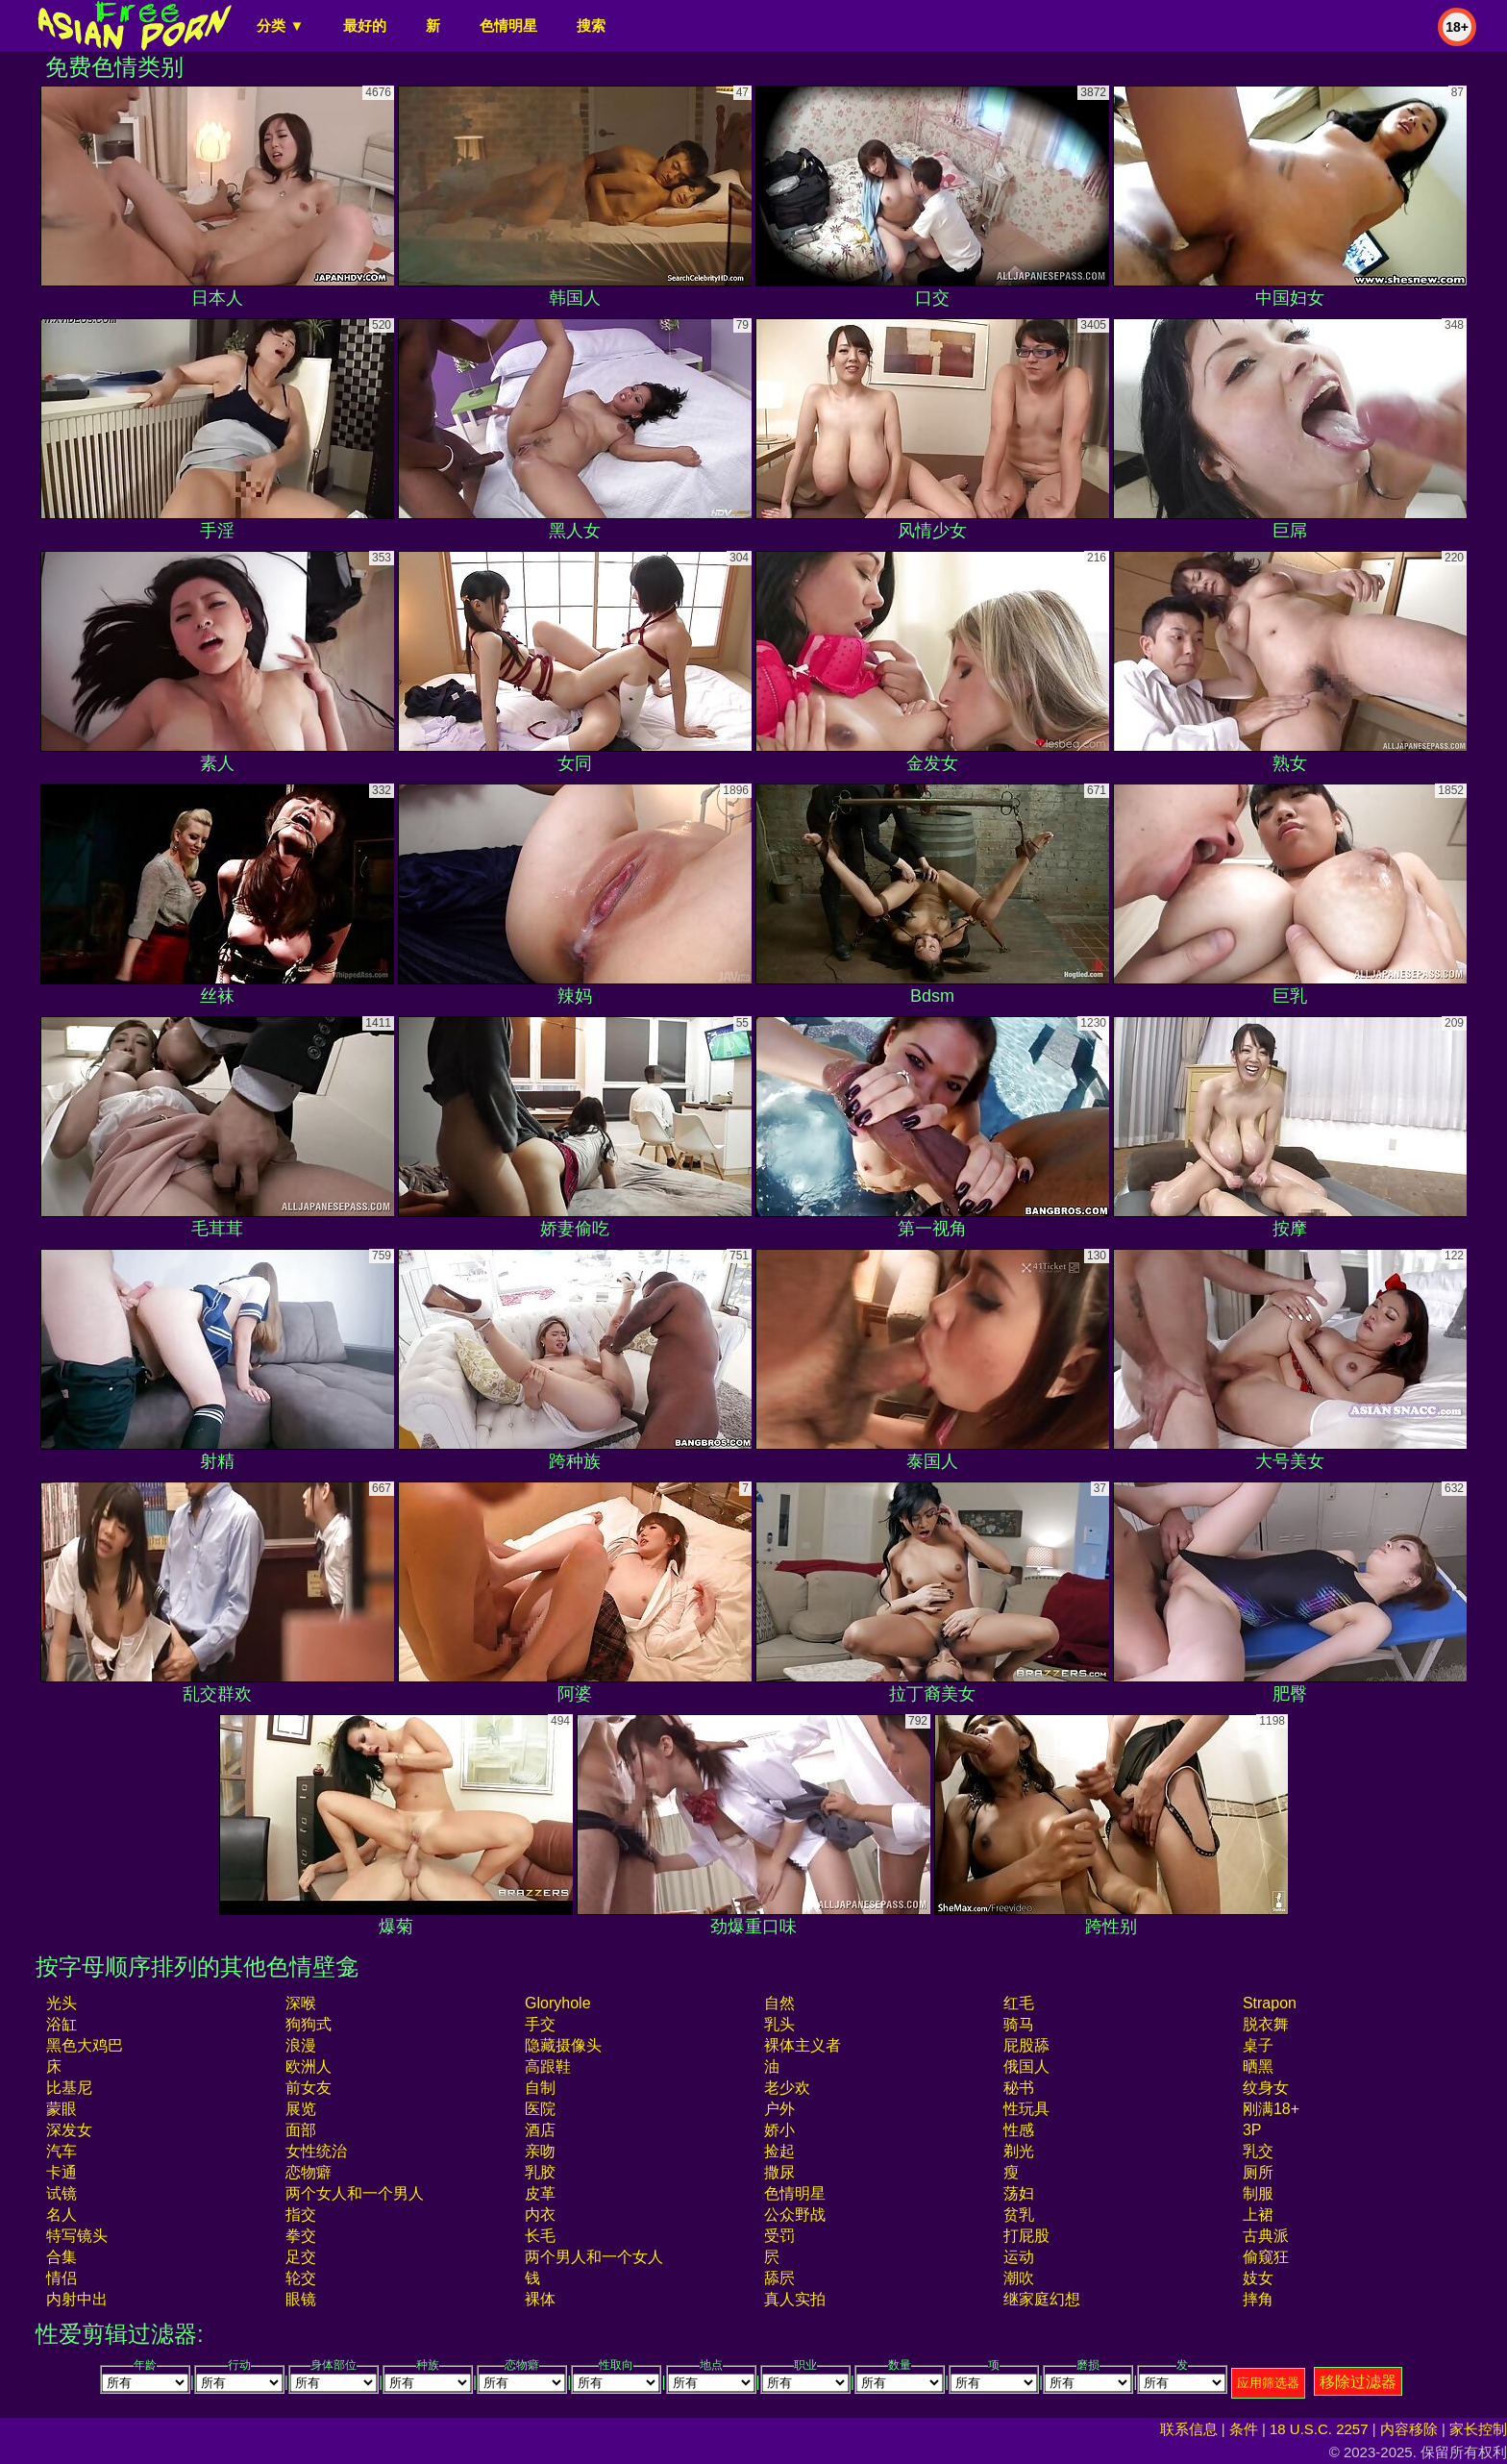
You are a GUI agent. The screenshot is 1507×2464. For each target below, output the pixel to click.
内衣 (540, 2214)
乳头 (779, 2024)
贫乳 (1018, 2214)
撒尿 (779, 2172)
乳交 (1258, 2151)
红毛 (1018, 2003)
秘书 (1018, 2087)
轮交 (300, 2278)
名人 (61, 2214)
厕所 (1258, 2172)
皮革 (540, 2193)
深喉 (300, 2003)
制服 (1258, 2193)
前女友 (308, 2087)
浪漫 (300, 2045)
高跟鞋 (548, 2066)
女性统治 (316, 2151)
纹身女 (1266, 2087)
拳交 (300, 2236)
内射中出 (77, 2299)
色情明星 (508, 25)
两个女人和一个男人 (354, 2193)
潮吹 (1018, 2278)
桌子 (1258, 2045)
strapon (1270, 2003)
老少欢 (787, 2087)
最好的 (364, 25)
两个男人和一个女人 (594, 2257)
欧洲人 (308, 2066)
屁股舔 (1026, 2045)
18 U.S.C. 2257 (1319, 2429)
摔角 (1258, 2299)
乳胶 (540, 2172)
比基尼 (69, 2087)
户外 (779, 2109)
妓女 (1258, 2278)
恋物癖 (308, 2172)
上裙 (1258, 2214)
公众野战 (795, 2214)
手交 (540, 2024)
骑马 (1018, 2024)
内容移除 (1409, 2429)
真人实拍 (795, 2299)
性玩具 (1026, 2109)
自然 (779, 2003)
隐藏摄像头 (563, 2045)
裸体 (540, 2299)
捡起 (779, 2151)
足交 (300, 2257)
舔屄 (779, 2278)
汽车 (61, 2151)
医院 (540, 2109)
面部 (300, 2130)
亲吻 (540, 2151)
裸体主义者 (802, 2045)
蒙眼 (61, 2109)
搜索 (591, 25)
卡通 (61, 2172)
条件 (1243, 2429)
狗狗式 (308, 2024)
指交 (300, 2214)
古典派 (1266, 2236)
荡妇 (1018, 2193)
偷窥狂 (1266, 2257)
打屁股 (1026, 2236)
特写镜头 (77, 2236)
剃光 (1018, 2151)
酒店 (540, 2130)
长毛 (540, 2236)
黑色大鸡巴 (84, 2045)
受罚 (779, 2236)
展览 (300, 2109)
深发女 (69, 2130)
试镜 (61, 2193)
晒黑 (1258, 2066)
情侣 (61, 2278)
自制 (540, 2087)
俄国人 (1026, 2066)
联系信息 (1189, 2429)
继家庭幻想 (1041, 2299)
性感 (1018, 2130)
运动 (1018, 2257)
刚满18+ (1271, 2109)
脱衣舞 (1266, 2024)
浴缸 (61, 2024)
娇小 (779, 2130)
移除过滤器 (1358, 2382)
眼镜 (300, 2299)
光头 (61, 2003)
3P (1252, 2130)
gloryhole (557, 2003)
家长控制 (1478, 2429)
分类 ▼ (280, 25)
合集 (61, 2257)
